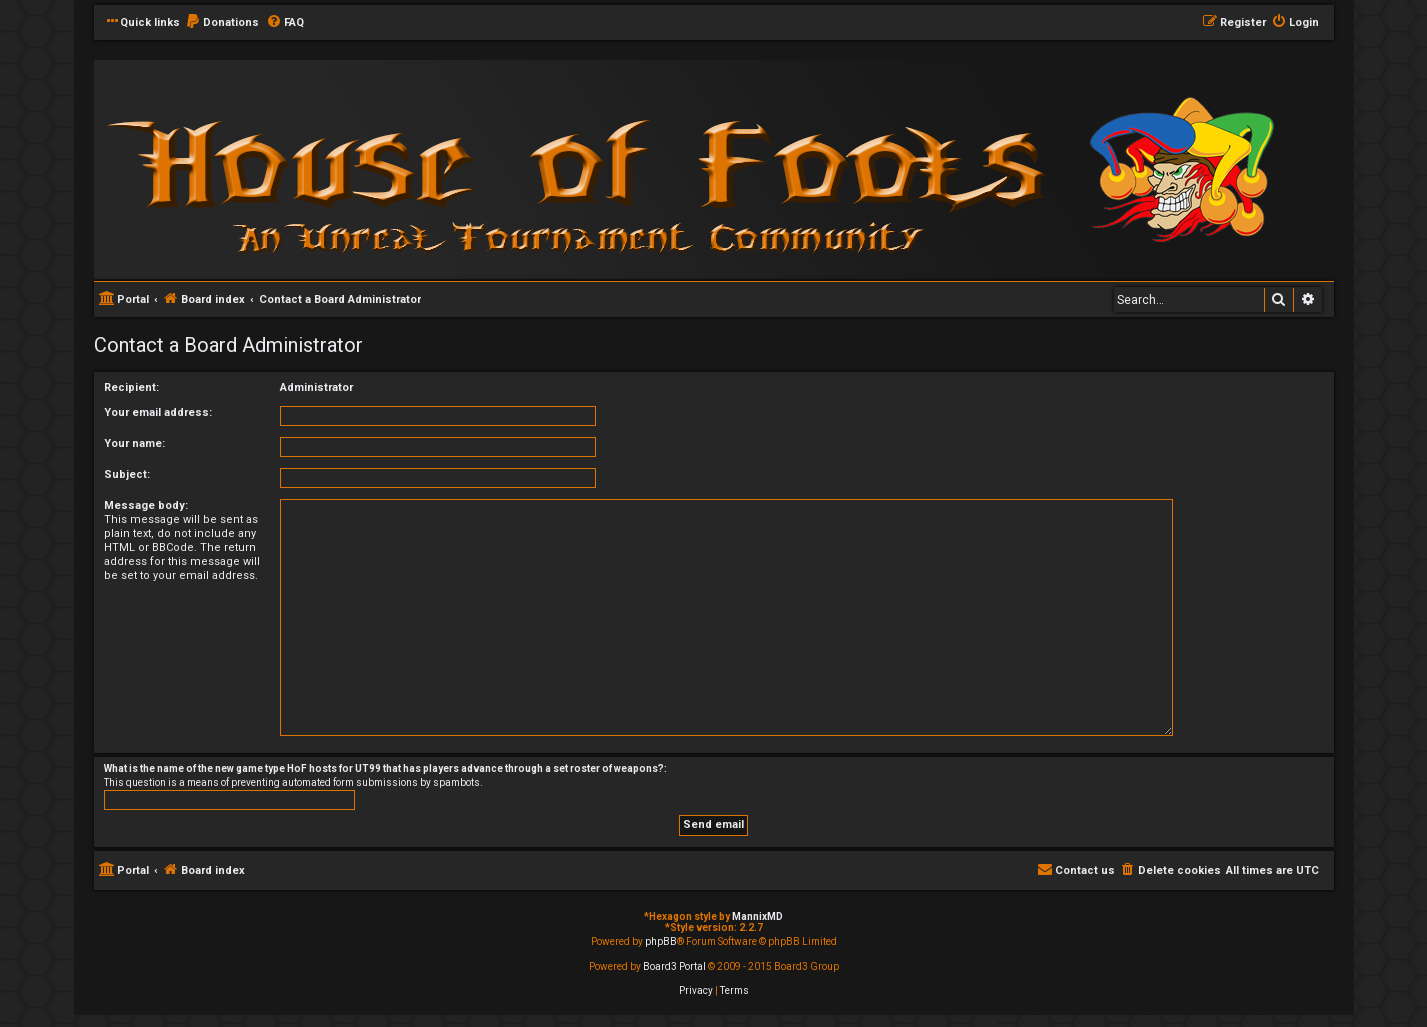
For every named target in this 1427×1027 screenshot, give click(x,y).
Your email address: (158, 412)
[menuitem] (222, 23)
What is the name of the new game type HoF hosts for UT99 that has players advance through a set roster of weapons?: (385, 768)
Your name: (134, 443)
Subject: (127, 474)
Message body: (146, 505)
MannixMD (757, 916)
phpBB (661, 941)
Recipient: (131, 387)
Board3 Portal (674, 966)
